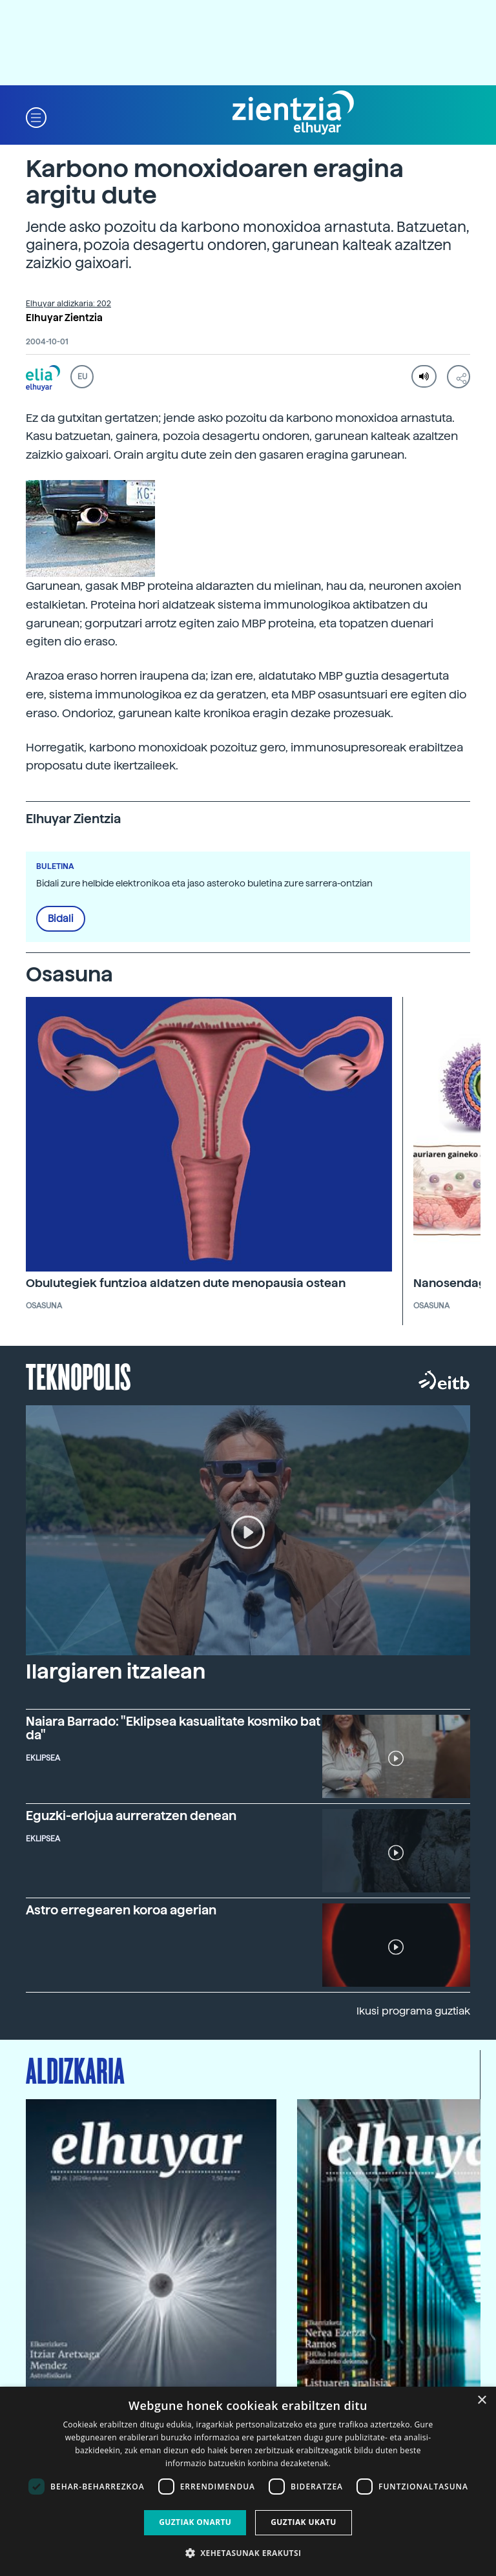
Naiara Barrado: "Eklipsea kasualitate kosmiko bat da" (173, 1728)
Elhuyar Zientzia (64, 318)
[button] (36, 116)
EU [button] (82, 376)
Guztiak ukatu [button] (303, 2522)
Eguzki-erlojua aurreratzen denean (131, 1815)
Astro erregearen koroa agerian (121, 1910)
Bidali (61, 919)
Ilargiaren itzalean (115, 1671)
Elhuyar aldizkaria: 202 (68, 303)
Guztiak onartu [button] (195, 2522)
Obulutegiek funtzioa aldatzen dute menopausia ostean (186, 1283)
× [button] (481, 2400)
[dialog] (248, 2481)
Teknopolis (78, 1375)
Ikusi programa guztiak (413, 2011)
